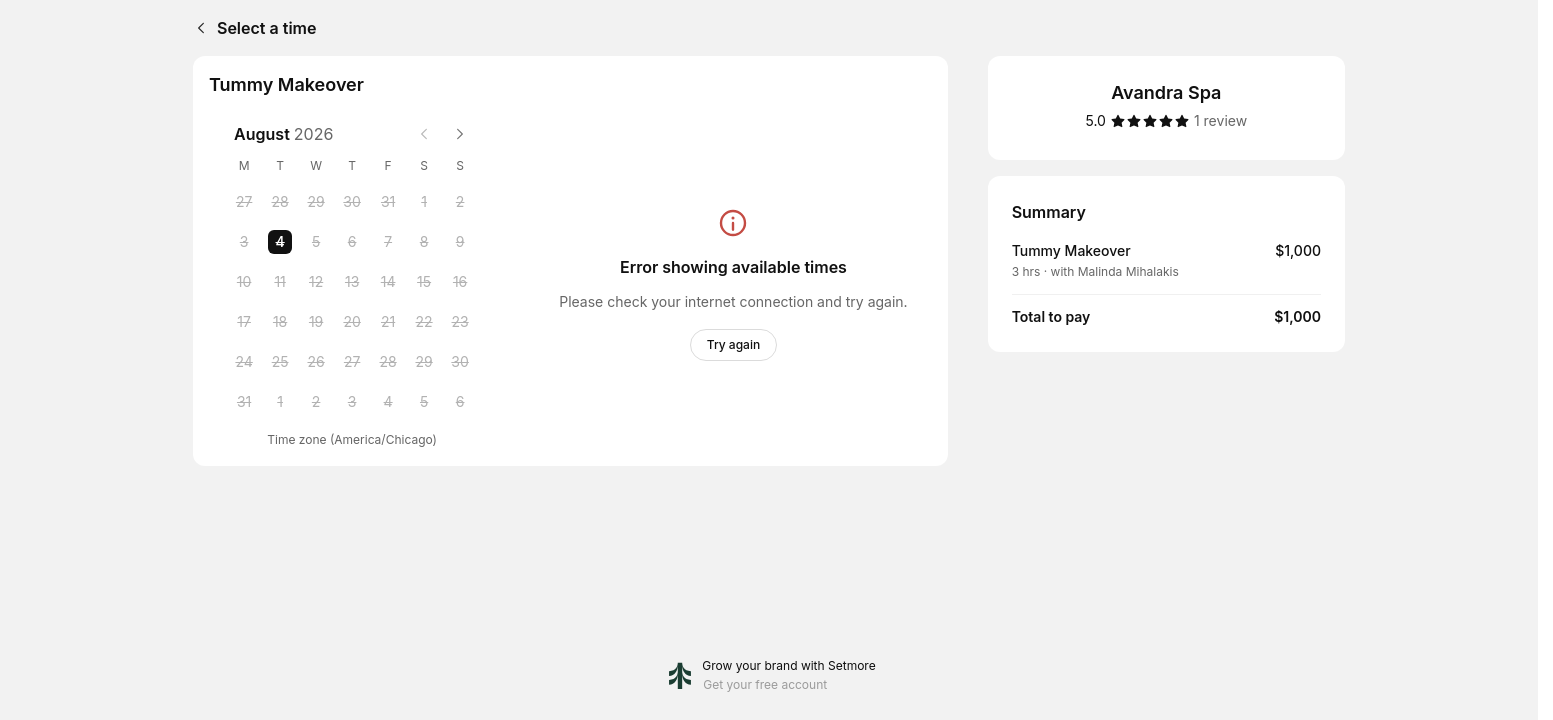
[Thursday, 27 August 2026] (352, 362)
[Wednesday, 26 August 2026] (316, 362)
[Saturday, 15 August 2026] (424, 282)
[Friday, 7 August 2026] (388, 242)
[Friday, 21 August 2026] (388, 322)
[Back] (197, 28)
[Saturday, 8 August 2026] (424, 242)
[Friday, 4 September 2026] (388, 402)
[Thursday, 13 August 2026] (352, 282)
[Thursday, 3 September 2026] (352, 402)
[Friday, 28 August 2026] (388, 362)
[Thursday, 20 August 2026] (352, 322)
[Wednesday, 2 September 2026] (316, 402)
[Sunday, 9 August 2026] (460, 242)
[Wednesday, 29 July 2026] (316, 202)
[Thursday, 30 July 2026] (352, 202)
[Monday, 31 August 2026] (244, 402)
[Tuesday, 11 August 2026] (280, 282)
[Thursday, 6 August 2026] (352, 242)
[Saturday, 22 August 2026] (424, 322)
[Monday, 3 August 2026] (244, 242)
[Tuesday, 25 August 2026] (280, 362)
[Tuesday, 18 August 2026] (280, 322)
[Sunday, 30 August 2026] (460, 362)
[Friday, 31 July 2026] (388, 202)
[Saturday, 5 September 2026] (424, 402)
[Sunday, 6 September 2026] (460, 402)
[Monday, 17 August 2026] (244, 322)
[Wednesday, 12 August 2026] (316, 282)
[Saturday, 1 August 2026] (424, 202)
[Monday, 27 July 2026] (244, 202)
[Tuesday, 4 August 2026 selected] (280, 242)
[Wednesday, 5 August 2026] (316, 242)
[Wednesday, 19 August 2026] (316, 322)
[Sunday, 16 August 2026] (460, 282)
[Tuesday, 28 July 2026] (280, 202)
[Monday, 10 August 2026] (244, 282)
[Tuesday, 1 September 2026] (280, 402)
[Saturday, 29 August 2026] (424, 362)
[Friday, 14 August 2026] (388, 282)
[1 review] (1220, 121)
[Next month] (460, 134)
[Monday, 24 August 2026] (244, 362)
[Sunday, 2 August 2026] (460, 202)
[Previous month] (424, 134)
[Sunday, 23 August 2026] (460, 322)
